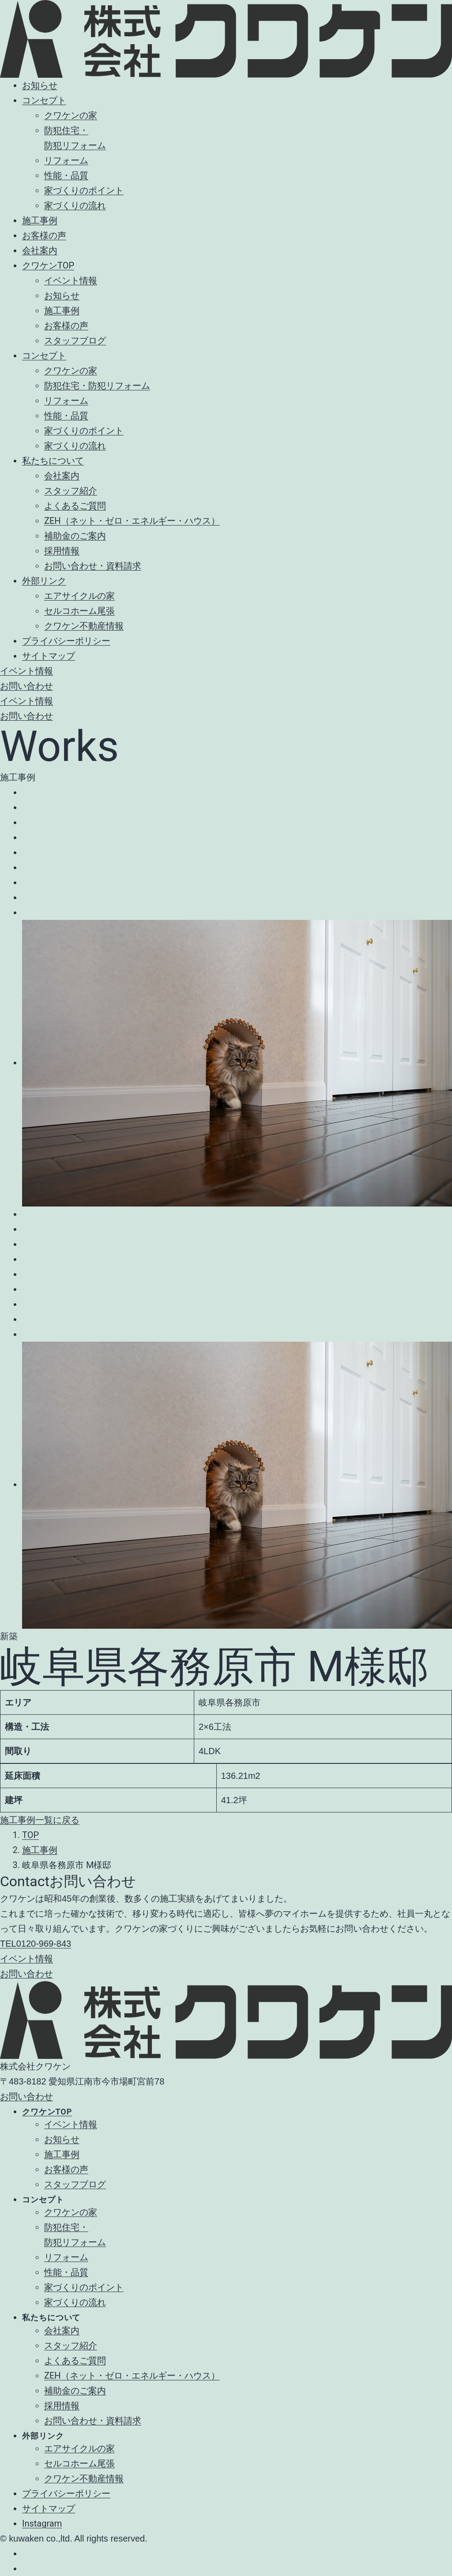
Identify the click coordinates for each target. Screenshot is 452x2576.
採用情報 (61, 550)
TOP (30, 1835)
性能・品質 (66, 175)
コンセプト (44, 100)
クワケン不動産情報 (84, 625)
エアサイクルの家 (79, 595)
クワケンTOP (48, 265)
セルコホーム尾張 (79, 610)
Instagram (42, 2523)
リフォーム (66, 160)
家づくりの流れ (75, 205)
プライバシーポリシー (66, 640)
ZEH (132, 2375)
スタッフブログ (75, 340)
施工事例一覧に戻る (39, 1820)
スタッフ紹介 (70, 490)
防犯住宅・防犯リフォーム (97, 385)
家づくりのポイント (84, 190)
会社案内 (39, 250)
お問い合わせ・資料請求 (92, 565)
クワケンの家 (70, 115)
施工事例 (39, 220)
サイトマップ (48, 656)
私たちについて (53, 460)
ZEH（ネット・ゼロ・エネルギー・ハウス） (132, 520)
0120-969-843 (35, 1943)
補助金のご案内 (75, 535)
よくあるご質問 (75, 505)
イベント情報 (70, 280)
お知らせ (39, 85)
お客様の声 (44, 235)
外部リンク (44, 580)
